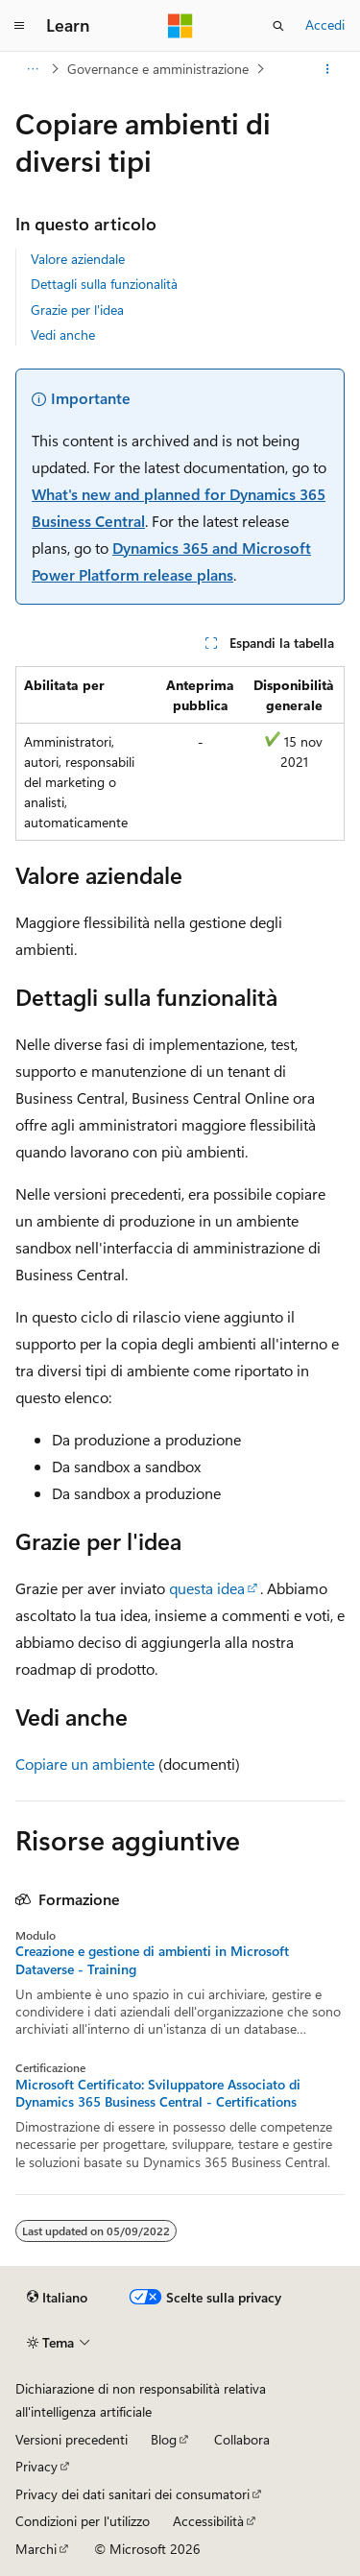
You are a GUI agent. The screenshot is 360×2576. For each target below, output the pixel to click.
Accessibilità (208, 2521)
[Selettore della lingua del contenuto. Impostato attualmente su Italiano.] (57, 2297)
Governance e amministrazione (158, 69)
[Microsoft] (180, 25)
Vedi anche (63, 334)
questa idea (207, 1588)
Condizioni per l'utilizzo (82, 2521)
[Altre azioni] (328, 69)
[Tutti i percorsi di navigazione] (32, 69)
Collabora (242, 2439)
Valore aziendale (78, 259)
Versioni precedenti (71, 2439)
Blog (164, 2439)
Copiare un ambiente (85, 1763)
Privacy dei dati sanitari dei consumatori (132, 2494)
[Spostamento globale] (19, 26)
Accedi (325, 24)
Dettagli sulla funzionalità (104, 283)
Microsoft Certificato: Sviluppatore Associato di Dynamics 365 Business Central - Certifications (157, 2093)
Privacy (36, 2466)
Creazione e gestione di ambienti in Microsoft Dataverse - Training (152, 1960)
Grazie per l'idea (77, 309)
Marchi (36, 2549)
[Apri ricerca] (278, 26)
